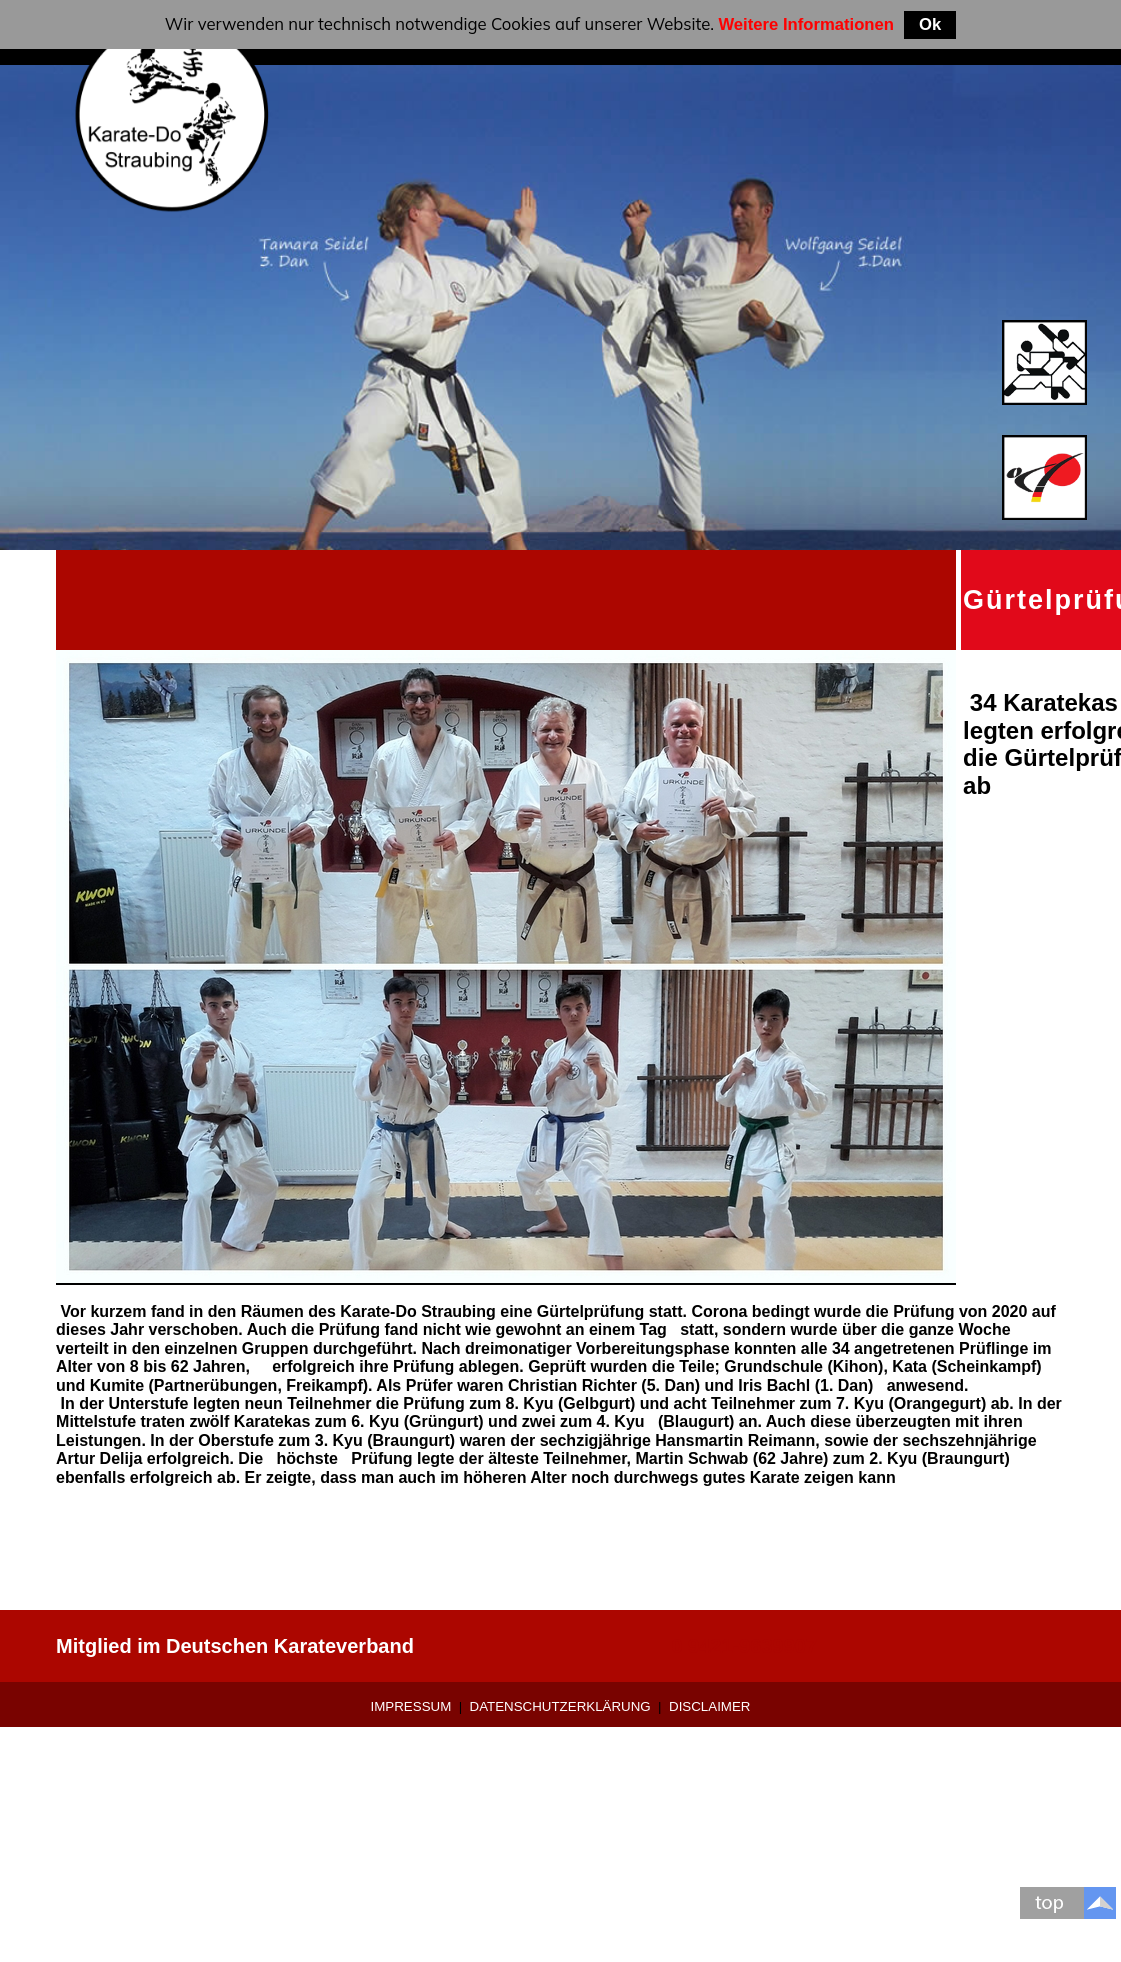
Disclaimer (709, 1706)
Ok (930, 24)
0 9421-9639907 (744, 1646)
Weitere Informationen (806, 24)
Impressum (411, 1706)
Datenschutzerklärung (560, 1706)
